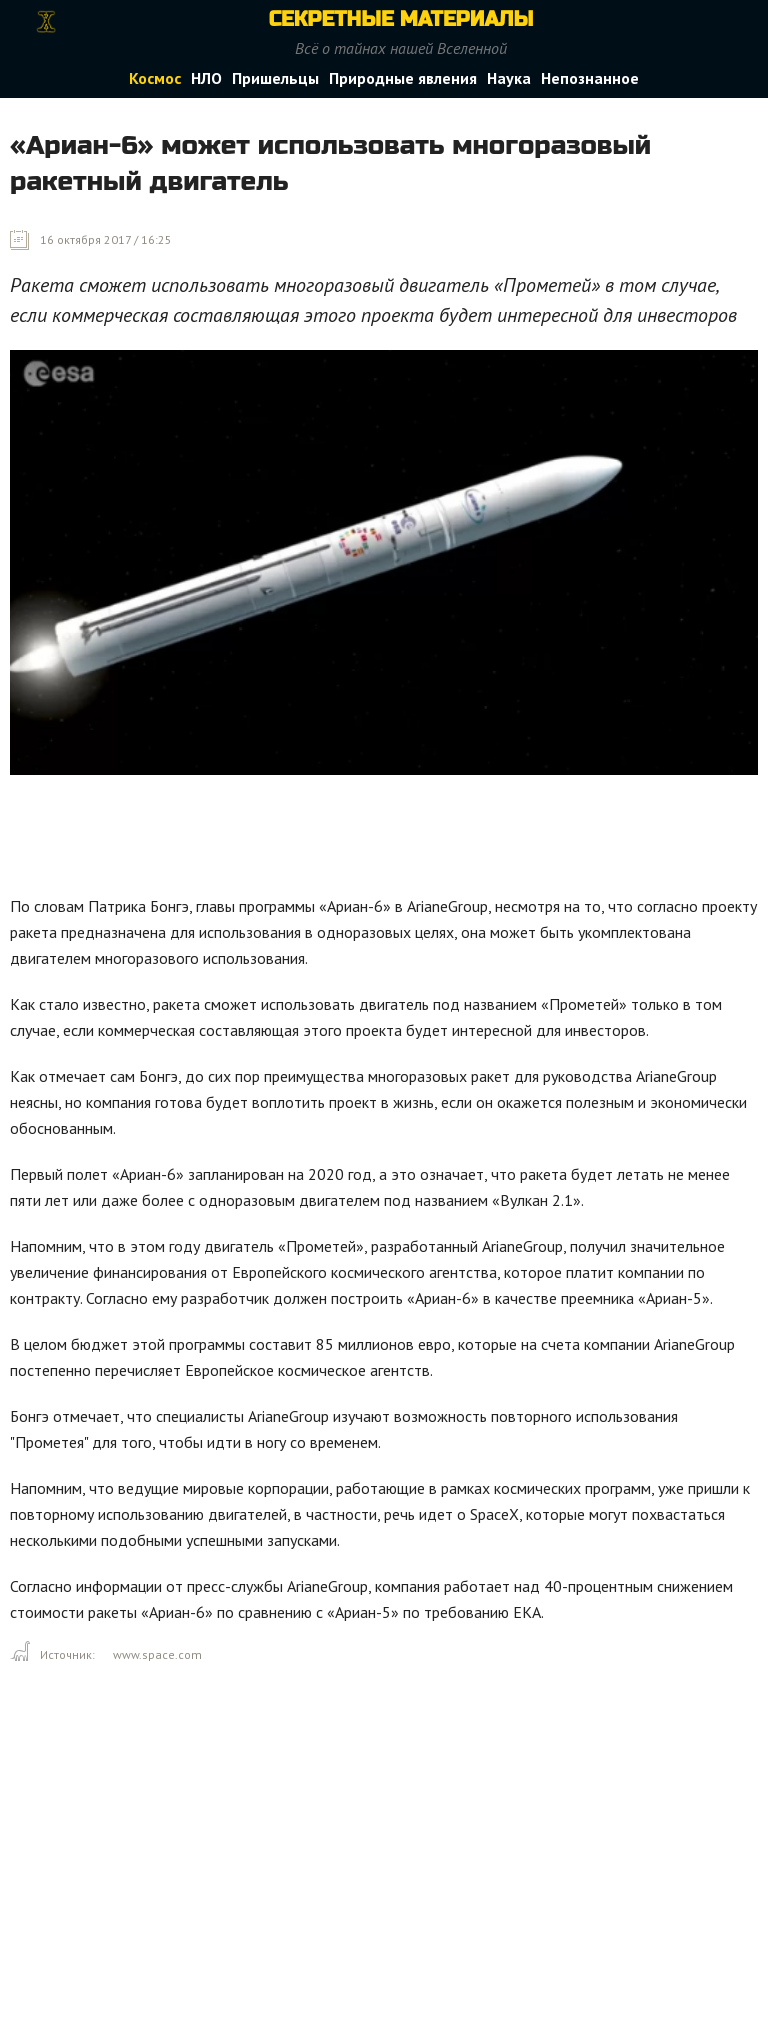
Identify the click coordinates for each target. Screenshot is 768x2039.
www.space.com (157, 1654)
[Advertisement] (374, 840)
